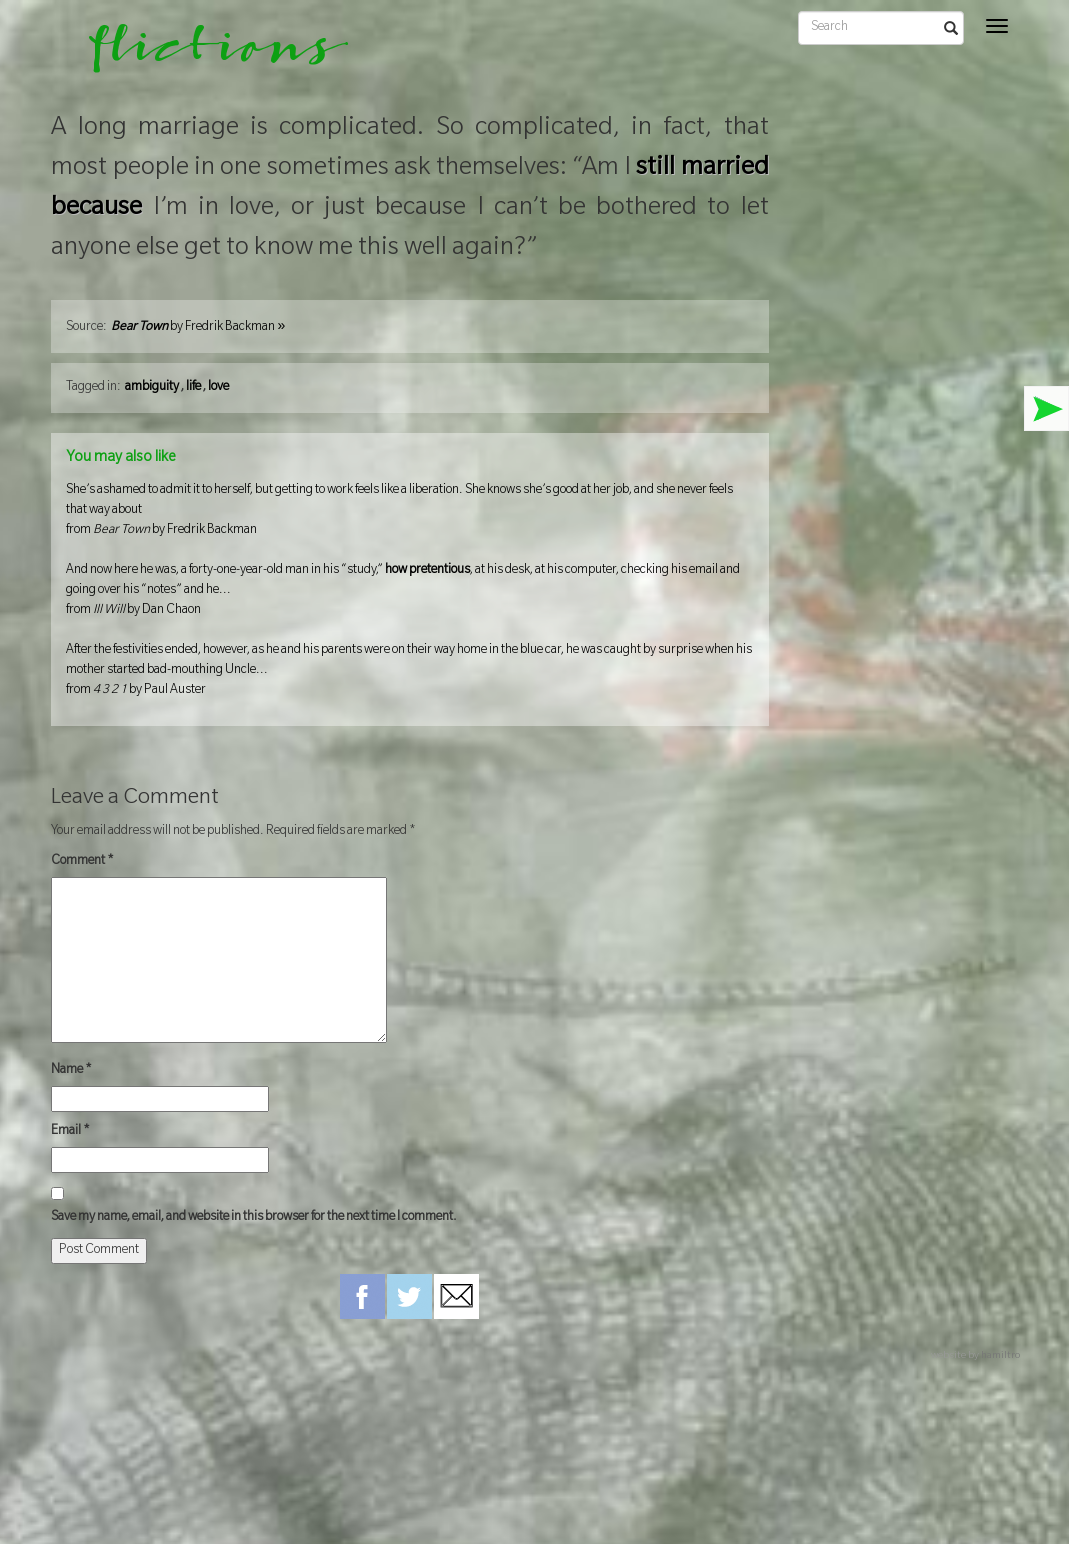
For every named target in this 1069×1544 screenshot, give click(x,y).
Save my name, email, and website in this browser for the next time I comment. (254, 1218)
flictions (204, 55)
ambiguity (152, 388)
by (198, 328)
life (193, 388)
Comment (82, 862)
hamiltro (1000, 1356)
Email (70, 1132)
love (218, 388)
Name (71, 1071)
